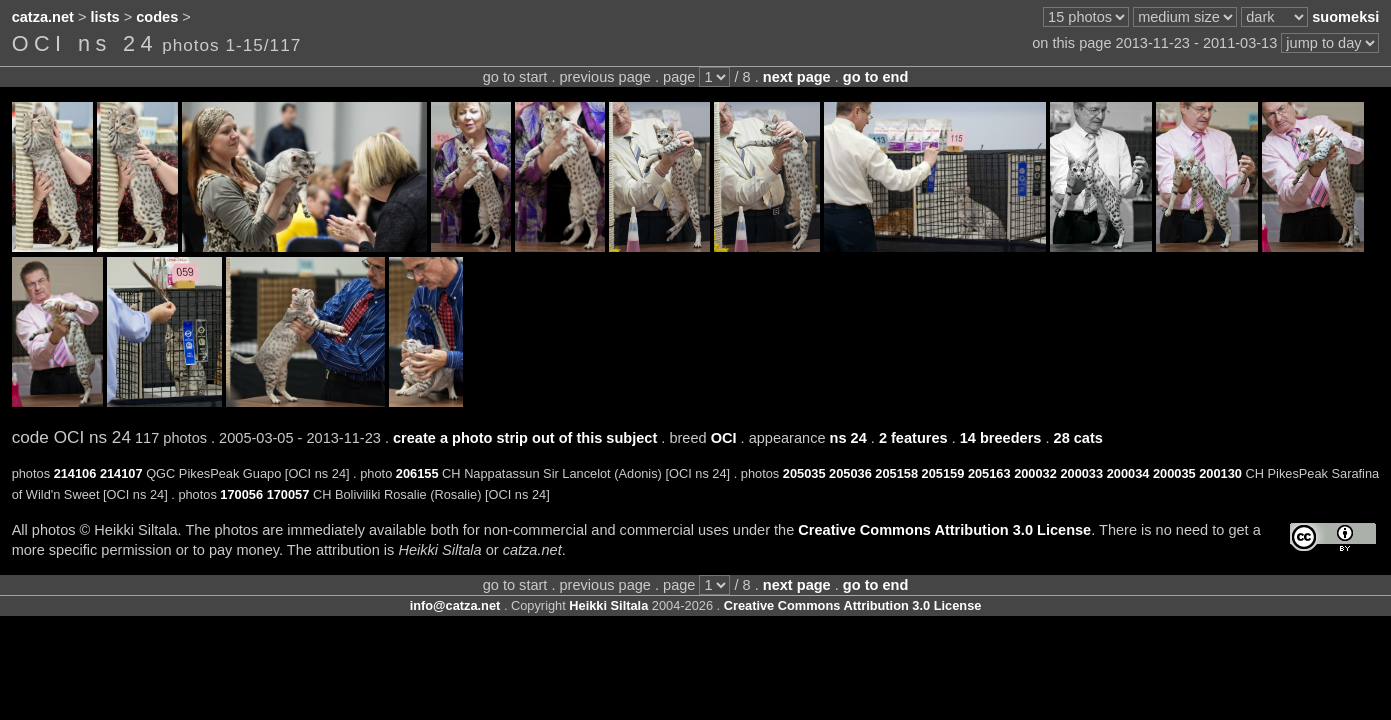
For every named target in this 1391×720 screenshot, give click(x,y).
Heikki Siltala (608, 605)
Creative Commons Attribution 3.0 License (944, 530)
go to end (875, 77)
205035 (804, 473)
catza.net (43, 17)
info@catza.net (455, 605)
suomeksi (1345, 17)
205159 (943, 473)
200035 (1174, 473)
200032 (1035, 473)
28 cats (1078, 438)
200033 (1081, 473)
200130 (1220, 473)
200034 (1128, 473)
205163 (989, 473)
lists (105, 17)
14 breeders (1001, 438)
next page (797, 77)
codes (157, 17)
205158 (896, 473)
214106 (75, 473)
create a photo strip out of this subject (525, 438)
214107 (121, 473)
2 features (913, 438)
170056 (241, 494)
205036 (850, 473)
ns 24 (848, 438)
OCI (724, 438)
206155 (417, 473)
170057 (288, 494)
